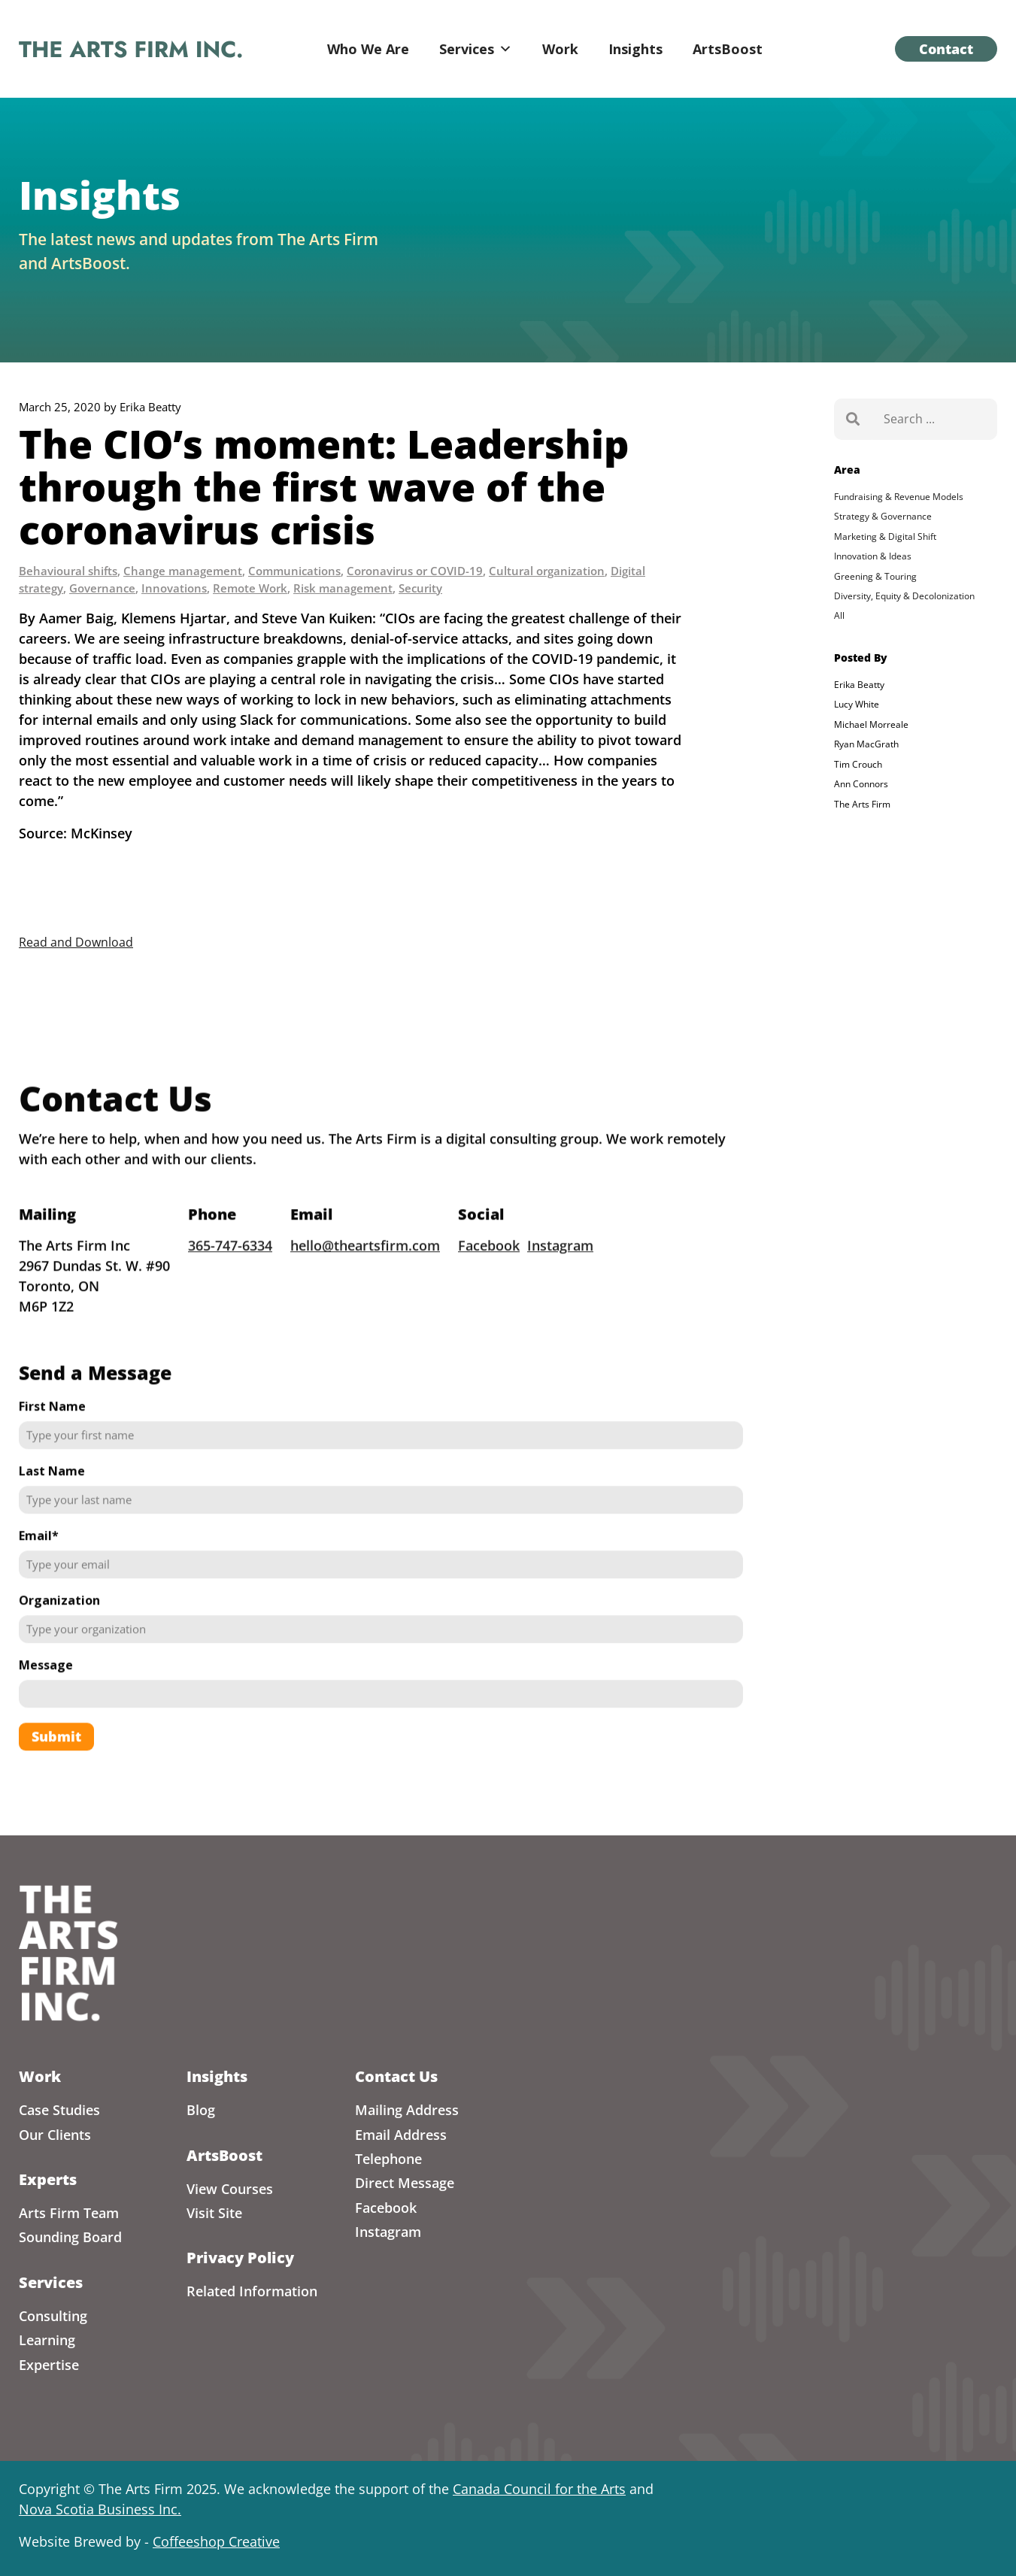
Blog (201, 2110)
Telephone (388, 2159)
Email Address (401, 2135)
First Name (52, 1429)
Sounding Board (70, 2237)
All (839, 615)
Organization (59, 1623)
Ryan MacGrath (866, 744)
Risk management (343, 588)
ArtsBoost (728, 49)
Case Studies (59, 2110)
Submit (56, 1759)
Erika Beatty (859, 684)
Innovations (174, 588)
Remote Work (250, 588)
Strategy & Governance (883, 516)
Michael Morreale (871, 724)
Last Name (52, 1494)
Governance (102, 588)
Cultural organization (547, 570)
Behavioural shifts (68, 570)
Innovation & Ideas (872, 556)
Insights (635, 49)
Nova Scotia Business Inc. (100, 2509)
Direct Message (404, 2183)
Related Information (252, 2291)
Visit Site (214, 2213)
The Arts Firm (862, 804)
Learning (47, 2340)
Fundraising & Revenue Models (898, 496)
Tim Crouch (858, 764)
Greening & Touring (875, 576)
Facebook (489, 1268)
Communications (294, 570)
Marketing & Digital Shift (885, 536)
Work (560, 49)
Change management (182, 570)
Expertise (49, 2365)
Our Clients (55, 2135)
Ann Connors (861, 783)
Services (475, 49)
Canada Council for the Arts (539, 2489)
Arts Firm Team (69, 2213)
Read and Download (76, 942)
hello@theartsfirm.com (365, 1268)
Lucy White (856, 704)
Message (46, 1688)
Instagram (560, 1268)
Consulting (53, 2316)
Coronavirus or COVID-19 (415, 570)
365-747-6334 (230, 1268)
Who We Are (368, 49)
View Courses (230, 2189)
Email (39, 1558)
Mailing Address (407, 2110)
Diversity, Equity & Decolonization (904, 595)
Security (420, 588)
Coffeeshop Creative (216, 2541)
